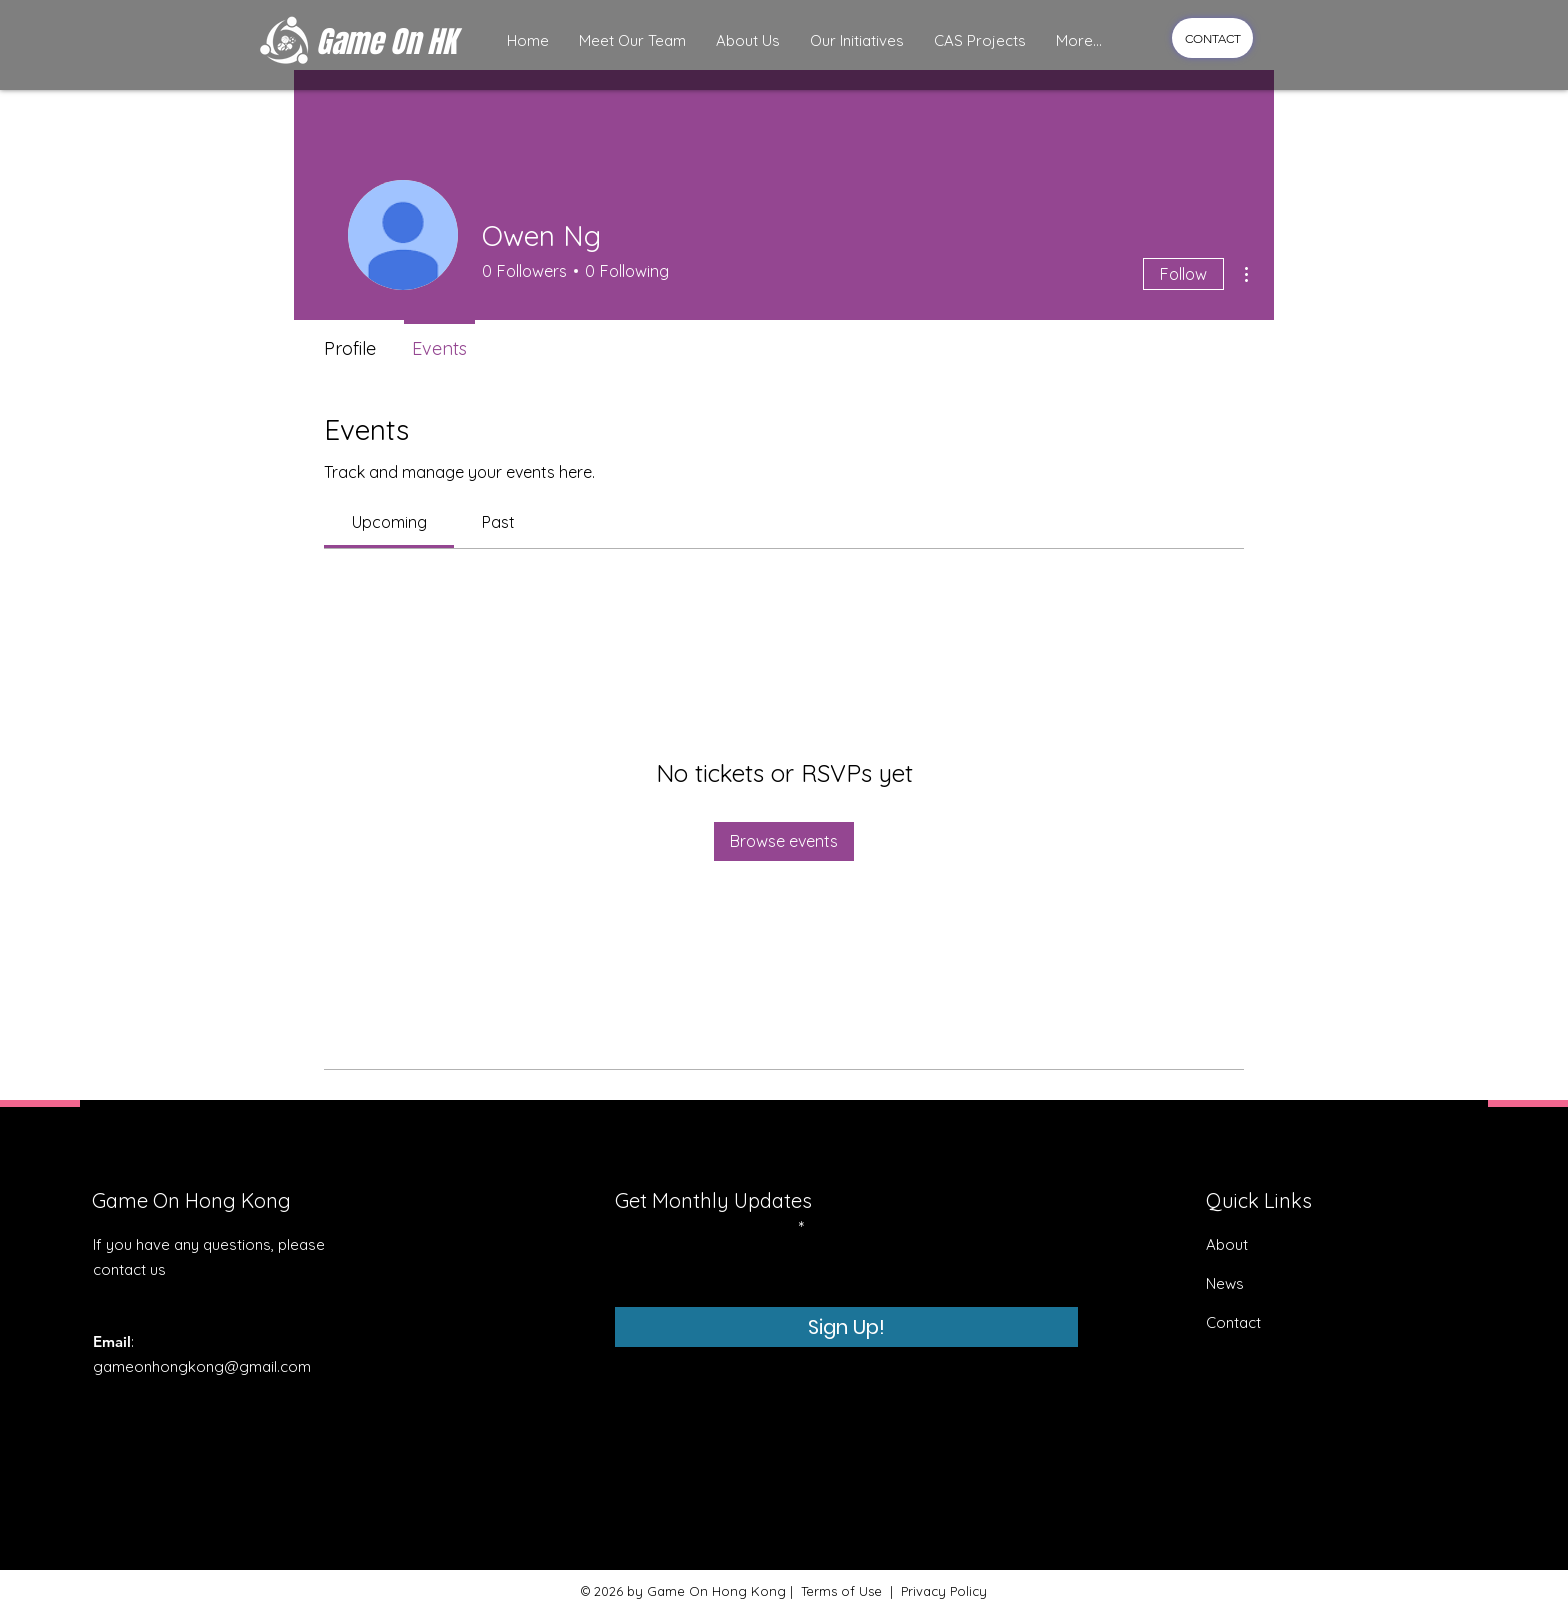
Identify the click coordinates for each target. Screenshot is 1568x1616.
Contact (1235, 1322)
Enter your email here (704, 1228)
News (1225, 1283)
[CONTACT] (1212, 38)
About (1227, 1244)
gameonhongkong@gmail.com (202, 1366)
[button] (632, 41)
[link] (389, 522)
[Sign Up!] (846, 1327)
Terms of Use (841, 1591)
